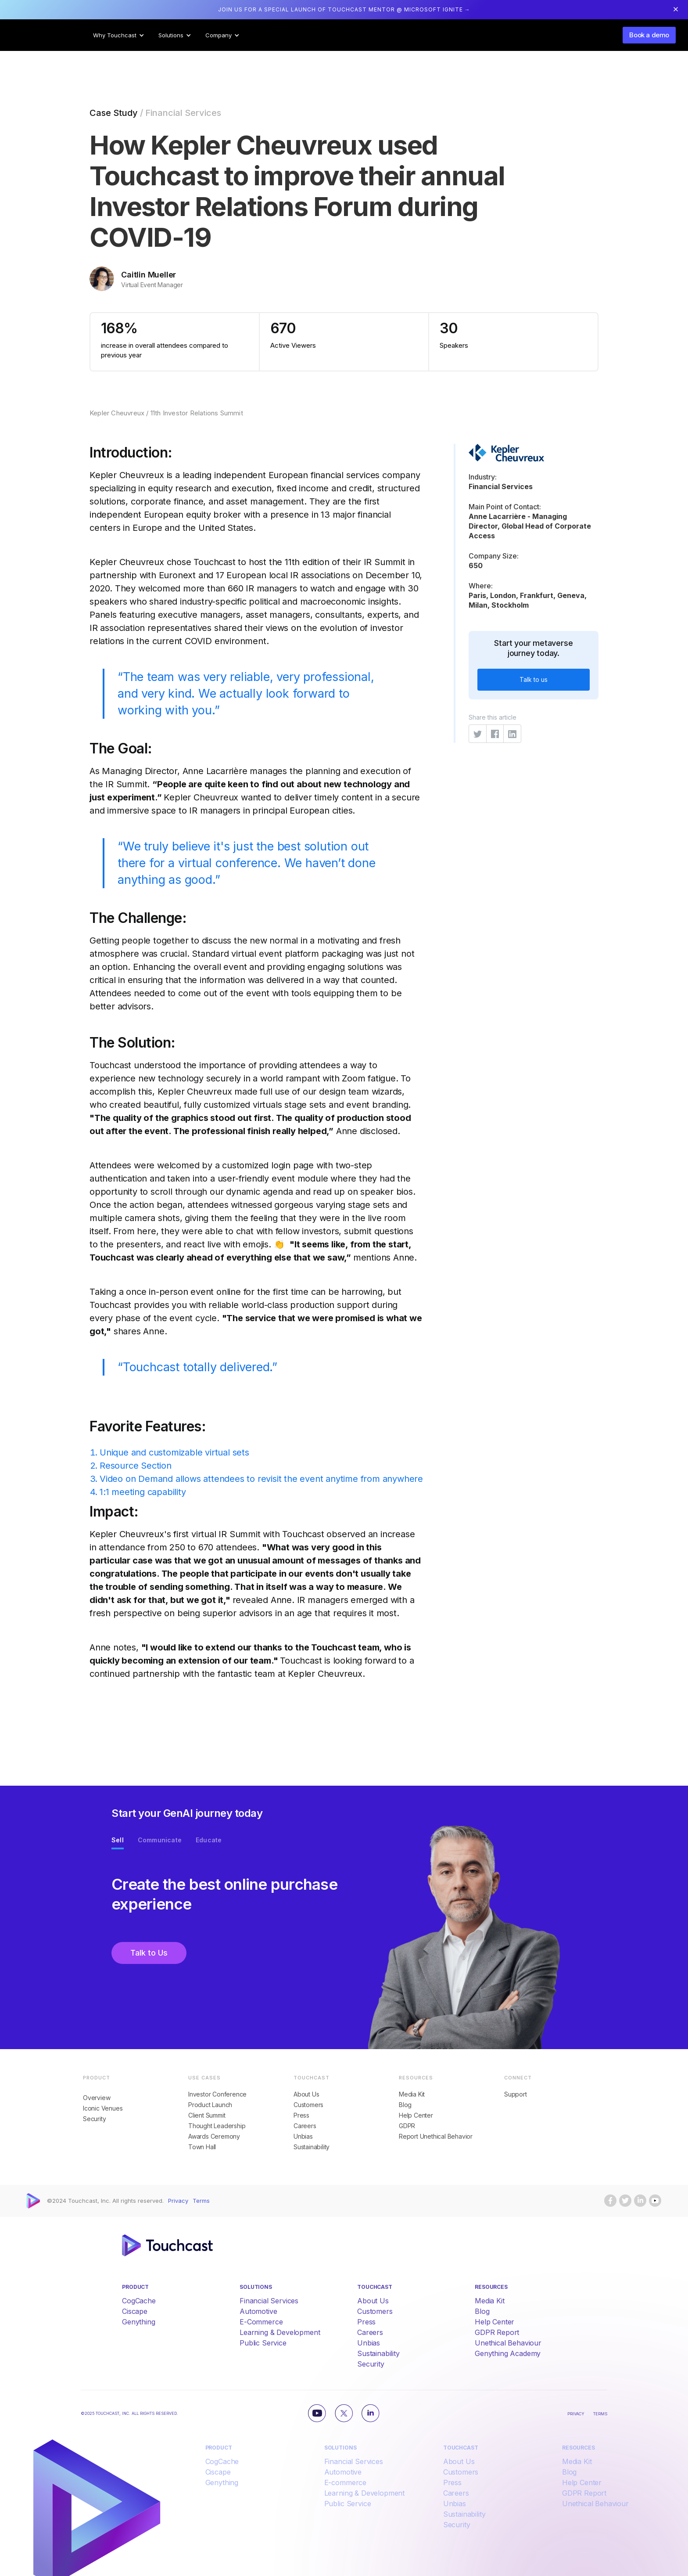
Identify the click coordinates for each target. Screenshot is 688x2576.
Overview (96, 2097)
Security (94, 2118)
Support (515, 2094)
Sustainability (312, 2147)
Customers (308, 2104)
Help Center (416, 2115)
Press (301, 2115)
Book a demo (649, 35)
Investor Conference (217, 2094)
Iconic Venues (102, 2108)
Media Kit (412, 2094)
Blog (405, 2104)
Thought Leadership (216, 2125)
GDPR (407, 2125)
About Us (306, 2094)
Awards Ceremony (214, 2136)
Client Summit (206, 2115)
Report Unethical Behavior (436, 2136)
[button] (118, 35)
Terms (201, 2201)
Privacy (178, 2201)
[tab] (117, 1841)
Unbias (303, 2136)
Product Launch (210, 2104)
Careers (305, 2125)
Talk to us (534, 679)
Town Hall (202, 2147)
